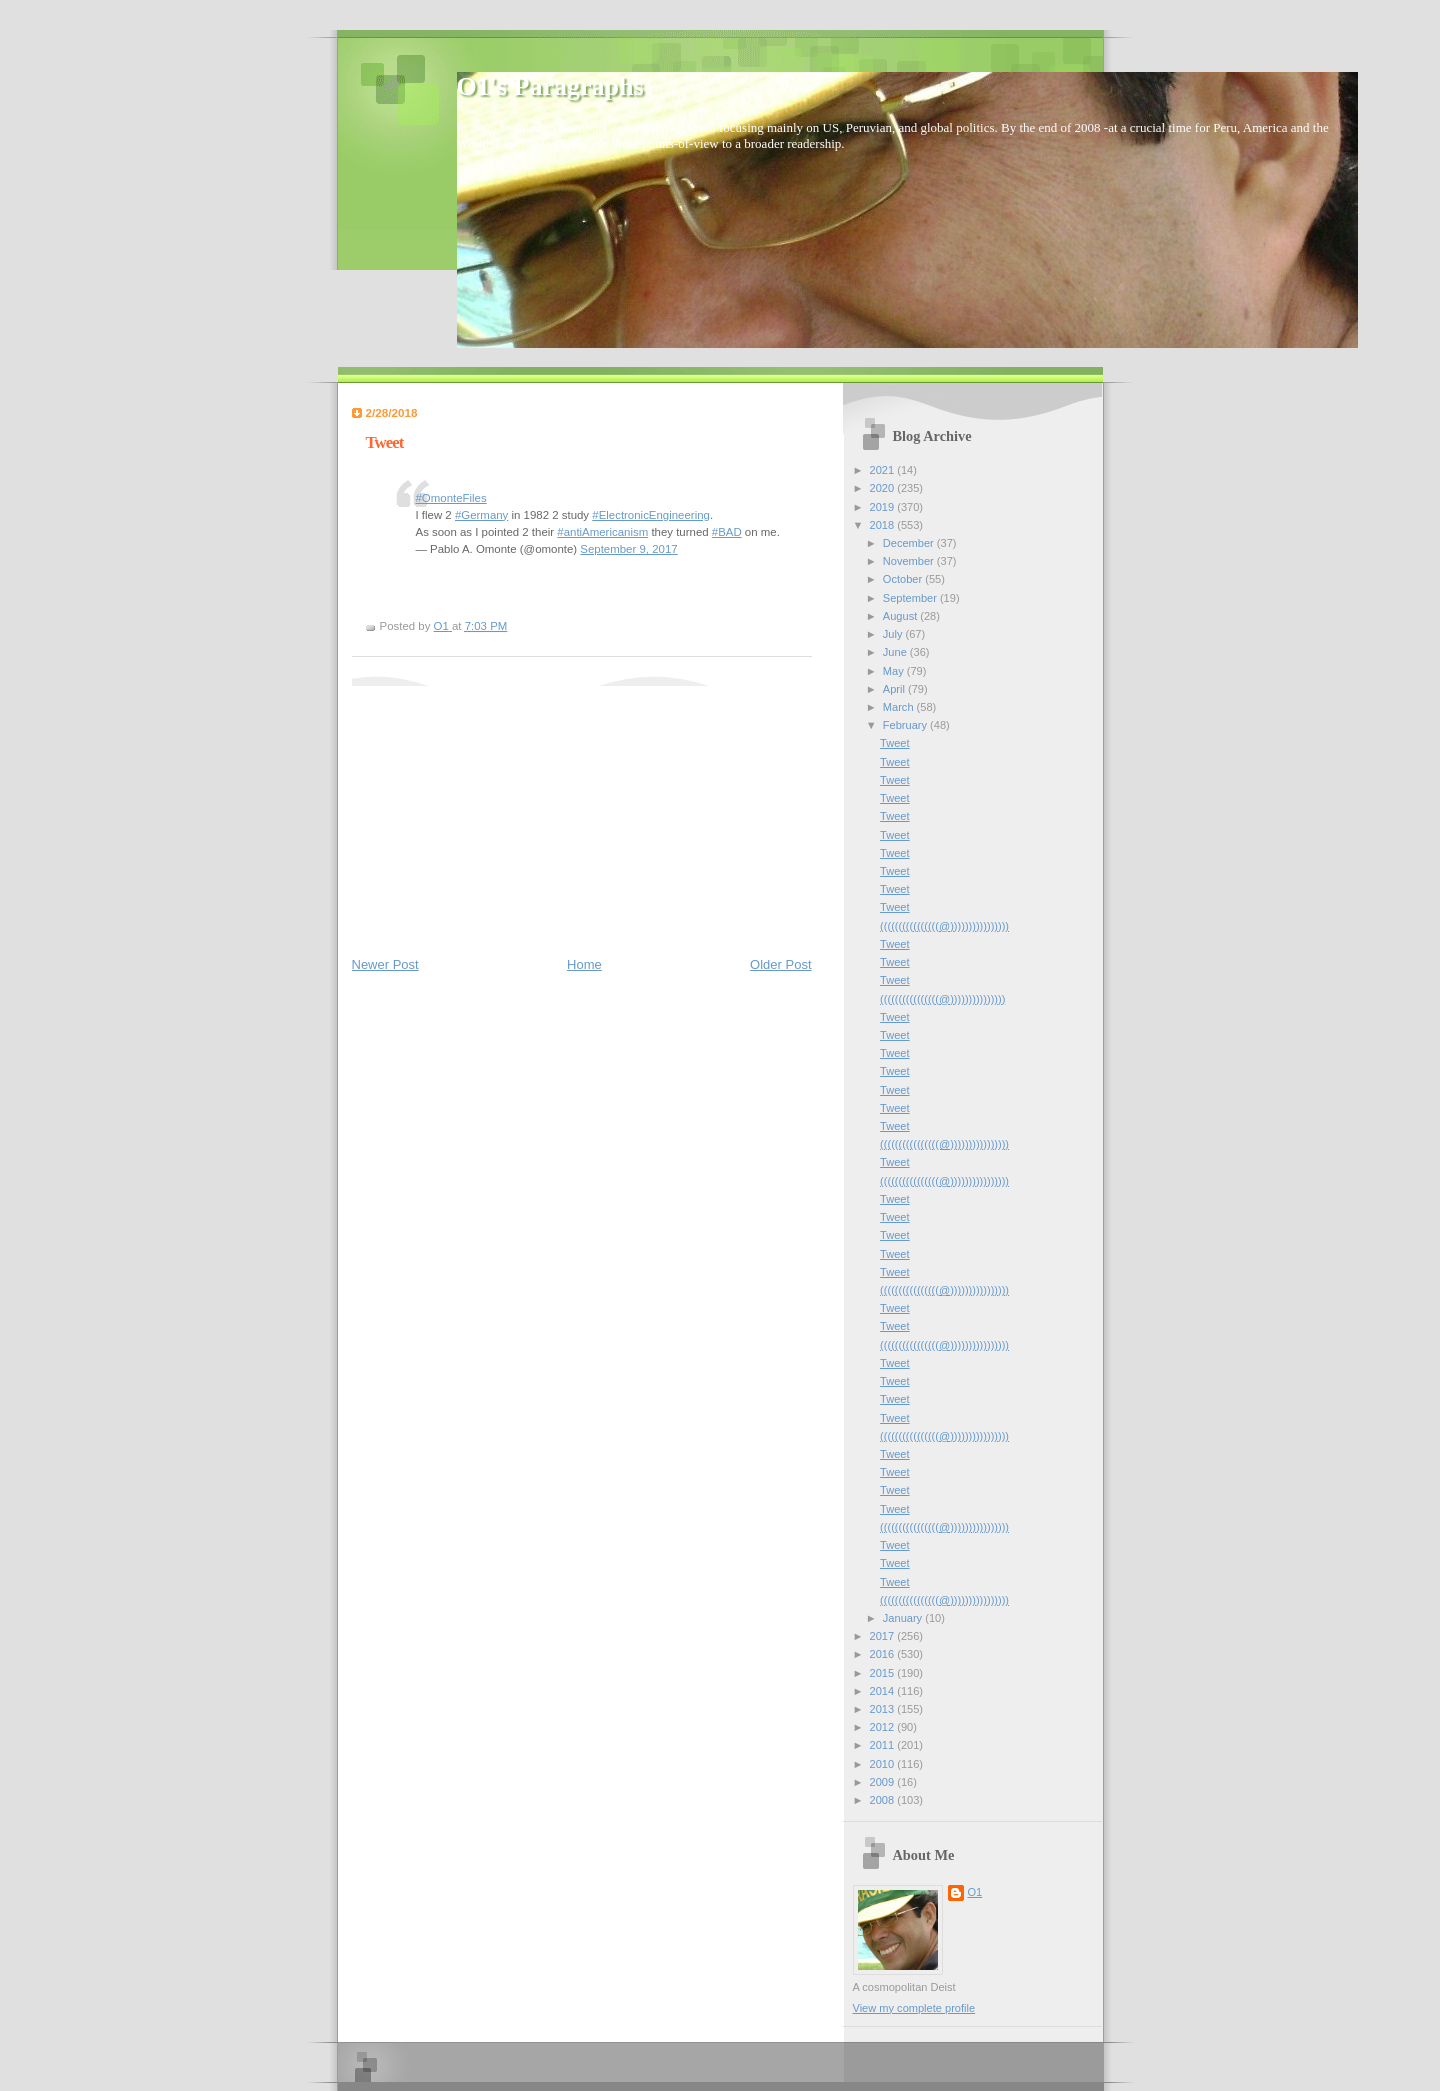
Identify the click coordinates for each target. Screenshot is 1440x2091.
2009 (884, 1782)
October (904, 579)
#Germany (481, 515)
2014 (884, 1691)
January (904, 1618)
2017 (884, 1636)
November (910, 561)
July (894, 634)
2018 (884, 525)
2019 (884, 507)
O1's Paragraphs (550, 86)
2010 (884, 1764)
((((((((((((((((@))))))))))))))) (942, 999)
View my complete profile (914, 2008)
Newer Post (385, 964)
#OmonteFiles (451, 498)
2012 (884, 1727)
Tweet (894, 743)
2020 (884, 488)
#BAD (727, 532)
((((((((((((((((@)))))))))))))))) (944, 926)
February (906, 725)
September (911, 598)
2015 (884, 1673)
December (910, 543)
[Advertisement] (502, 811)
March (900, 707)
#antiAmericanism (602, 532)
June (896, 652)
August (901, 616)
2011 (884, 1745)
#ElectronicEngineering (651, 515)
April (895, 689)
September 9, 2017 (628, 549)
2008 (884, 1800)
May (895, 671)
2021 (884, 470)
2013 (884, 1709)
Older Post (780, 964)
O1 (975, 1892)
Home (584, 964)
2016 (884, 1654)
